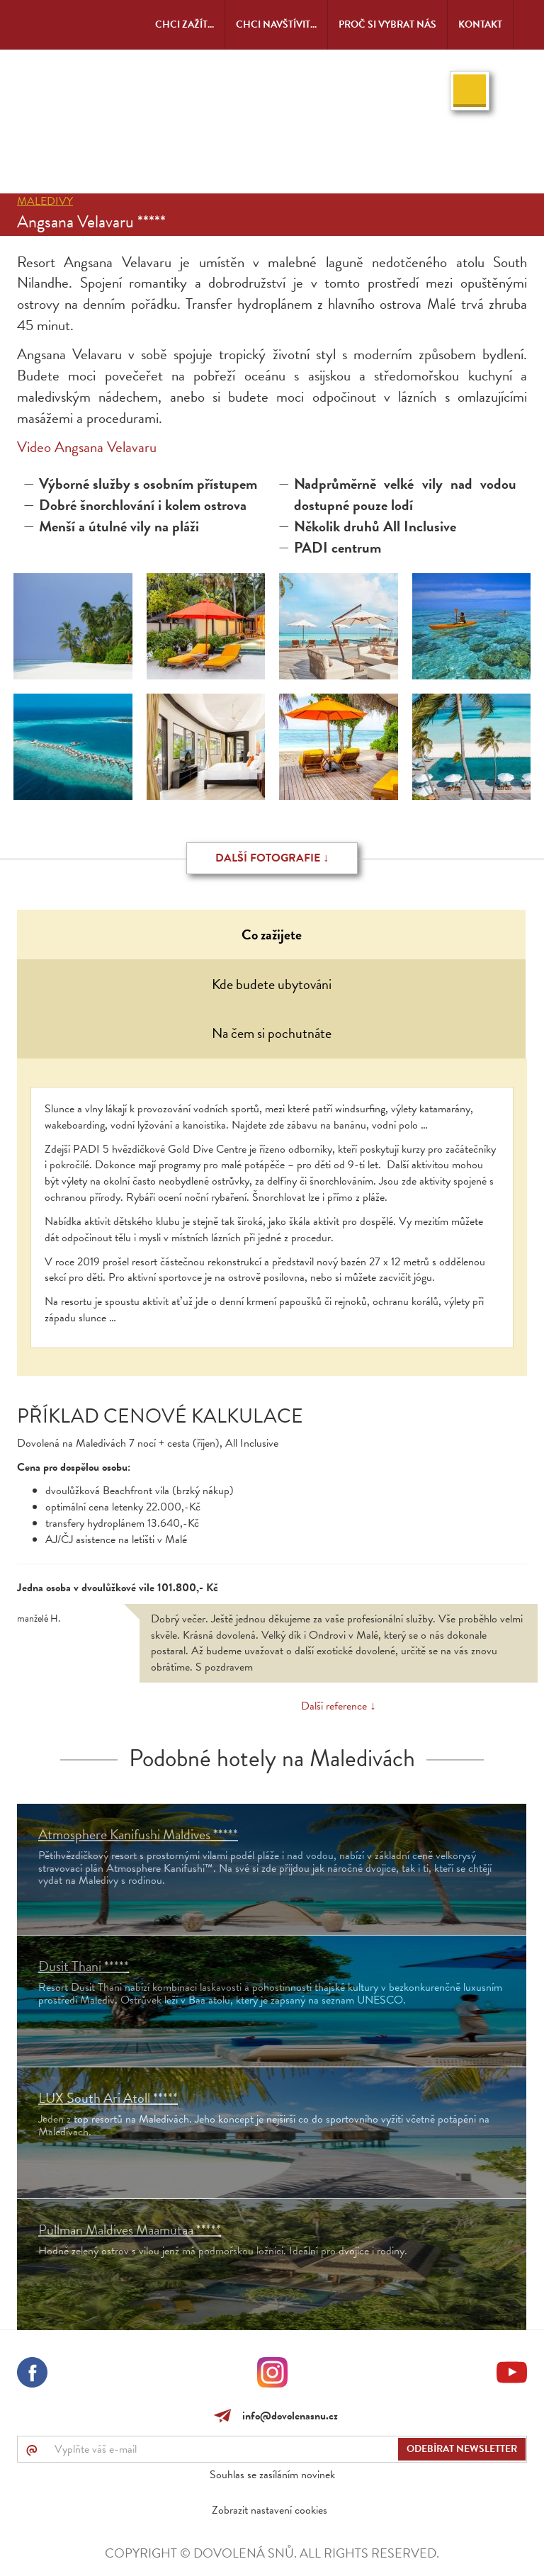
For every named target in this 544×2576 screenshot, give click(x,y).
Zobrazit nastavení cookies (269, 2510)
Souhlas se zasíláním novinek (272, 2474)
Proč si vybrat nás (387, 24)
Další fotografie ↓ (272, 857)
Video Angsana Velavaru (87, 447)
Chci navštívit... (276, 24)
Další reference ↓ (338, 1705)
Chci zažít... (184, 24)
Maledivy (45, 201)
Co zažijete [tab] (272, 934)
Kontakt (480, 24)
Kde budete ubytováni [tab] (272, 984)
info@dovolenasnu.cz (287, 2415)
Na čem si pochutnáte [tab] (272, 1033)
